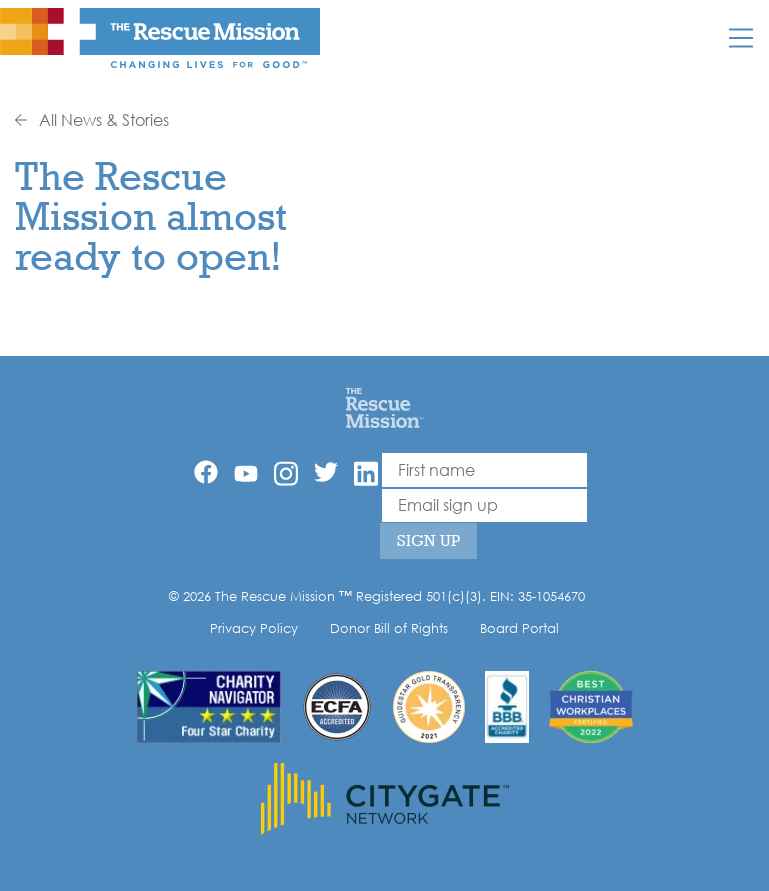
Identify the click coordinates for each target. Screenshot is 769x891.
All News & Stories (92, 120)
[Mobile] (741, 38)
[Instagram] (286, 473)
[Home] (384, 407)
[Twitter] (326, 472)
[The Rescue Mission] (160, 37)
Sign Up (428, 540)
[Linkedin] (366, 473)
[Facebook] (206, 472)
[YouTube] (246, 472)
